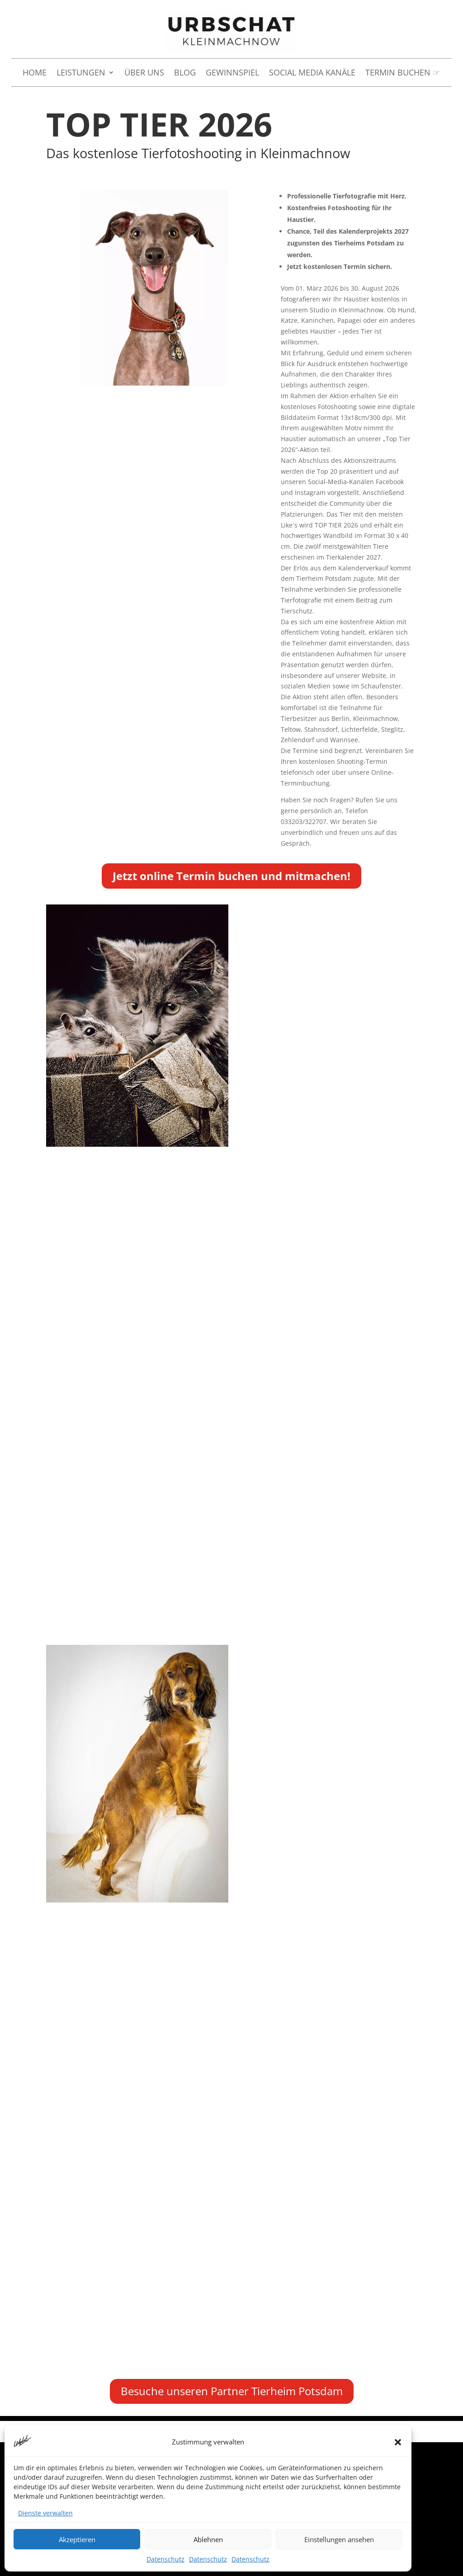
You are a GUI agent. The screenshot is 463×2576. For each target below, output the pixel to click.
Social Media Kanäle (312, 73)
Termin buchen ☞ (402, 73)
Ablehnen (208, 2539)
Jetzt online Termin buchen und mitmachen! (231, 875)
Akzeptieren (77, 2539)
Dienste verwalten (45, 2513)
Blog (185, 73)
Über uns (144, 73)
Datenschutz (165, 2559)
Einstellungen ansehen (339, 2539)
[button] (397, 2442)
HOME (35, 73)
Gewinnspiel (232, 73)
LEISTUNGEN (81, 73)
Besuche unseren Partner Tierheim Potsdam (232, 2390)
